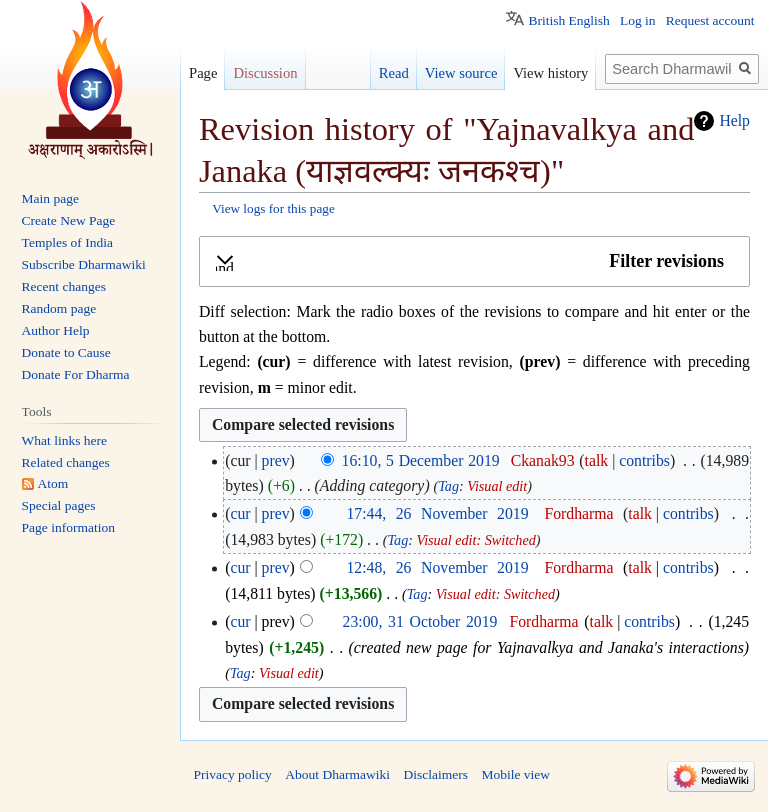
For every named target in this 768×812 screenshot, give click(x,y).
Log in (638, 20)
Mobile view (515, 774)
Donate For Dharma (76, 374)
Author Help (56, 330)
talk (597, 460)
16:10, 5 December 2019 (421, 460)
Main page (50, 198)
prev (276, 460)
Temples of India (67, 242)
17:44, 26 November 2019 (437, 513)
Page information (68, 527)
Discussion (265, 73)
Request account (710, 20)
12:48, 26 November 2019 (437, 567)
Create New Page (69, 220)
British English (568, 20)
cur (240, 513)
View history (550, 73)
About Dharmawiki (337, 774)
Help (734, 120)
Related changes (66, 462)
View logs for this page (273, 208)
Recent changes (64, 286)
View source (461, 73)
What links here (64, 440)
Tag (448, 486)
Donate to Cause (66, 352)
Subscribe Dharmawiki (84, 264)
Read (394, 73)
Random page (59, 308)
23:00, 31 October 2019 (420, 621)
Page (203, 73)
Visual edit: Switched (476, 540)
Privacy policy (233, 774)
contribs (644, 460)
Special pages (59, 505)
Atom (53, 483)
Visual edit (497, 486)
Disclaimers (435, 774)
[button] (474, 262)
